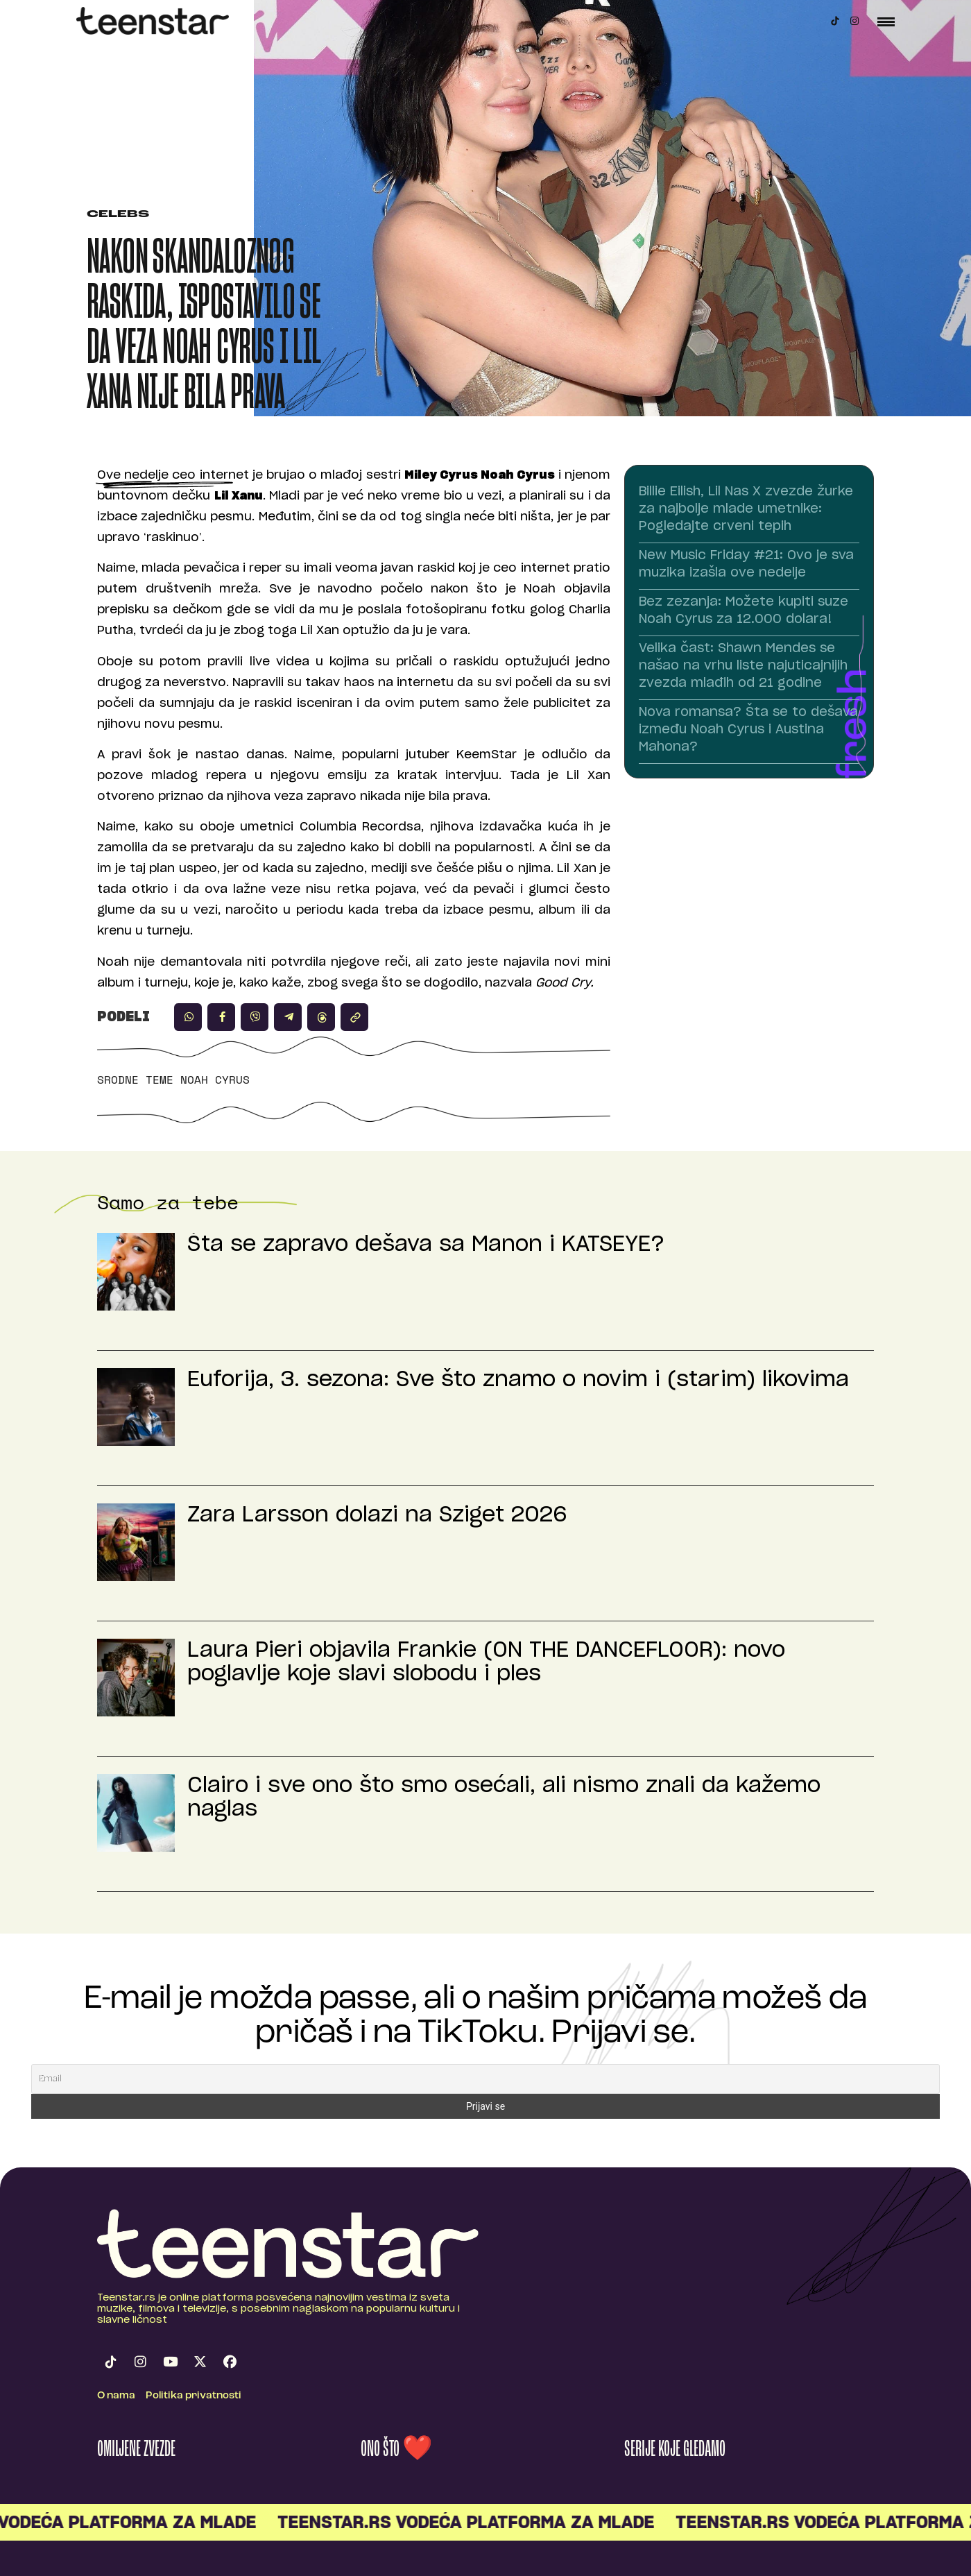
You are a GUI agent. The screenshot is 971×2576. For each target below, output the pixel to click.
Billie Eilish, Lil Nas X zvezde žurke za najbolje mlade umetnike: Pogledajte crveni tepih (746, 509)
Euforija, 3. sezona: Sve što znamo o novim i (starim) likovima (518, 1380)
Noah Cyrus (215, 1079)
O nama (116, 2396)
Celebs (118, 215)
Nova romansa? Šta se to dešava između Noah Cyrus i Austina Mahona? (748, 729)
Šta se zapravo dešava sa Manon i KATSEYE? (425, 1244)
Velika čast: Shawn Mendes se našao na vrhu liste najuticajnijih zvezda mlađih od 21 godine (743, 666)
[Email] (485, 2079)
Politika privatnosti (193, 2396)
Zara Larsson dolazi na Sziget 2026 (377, 1515)
